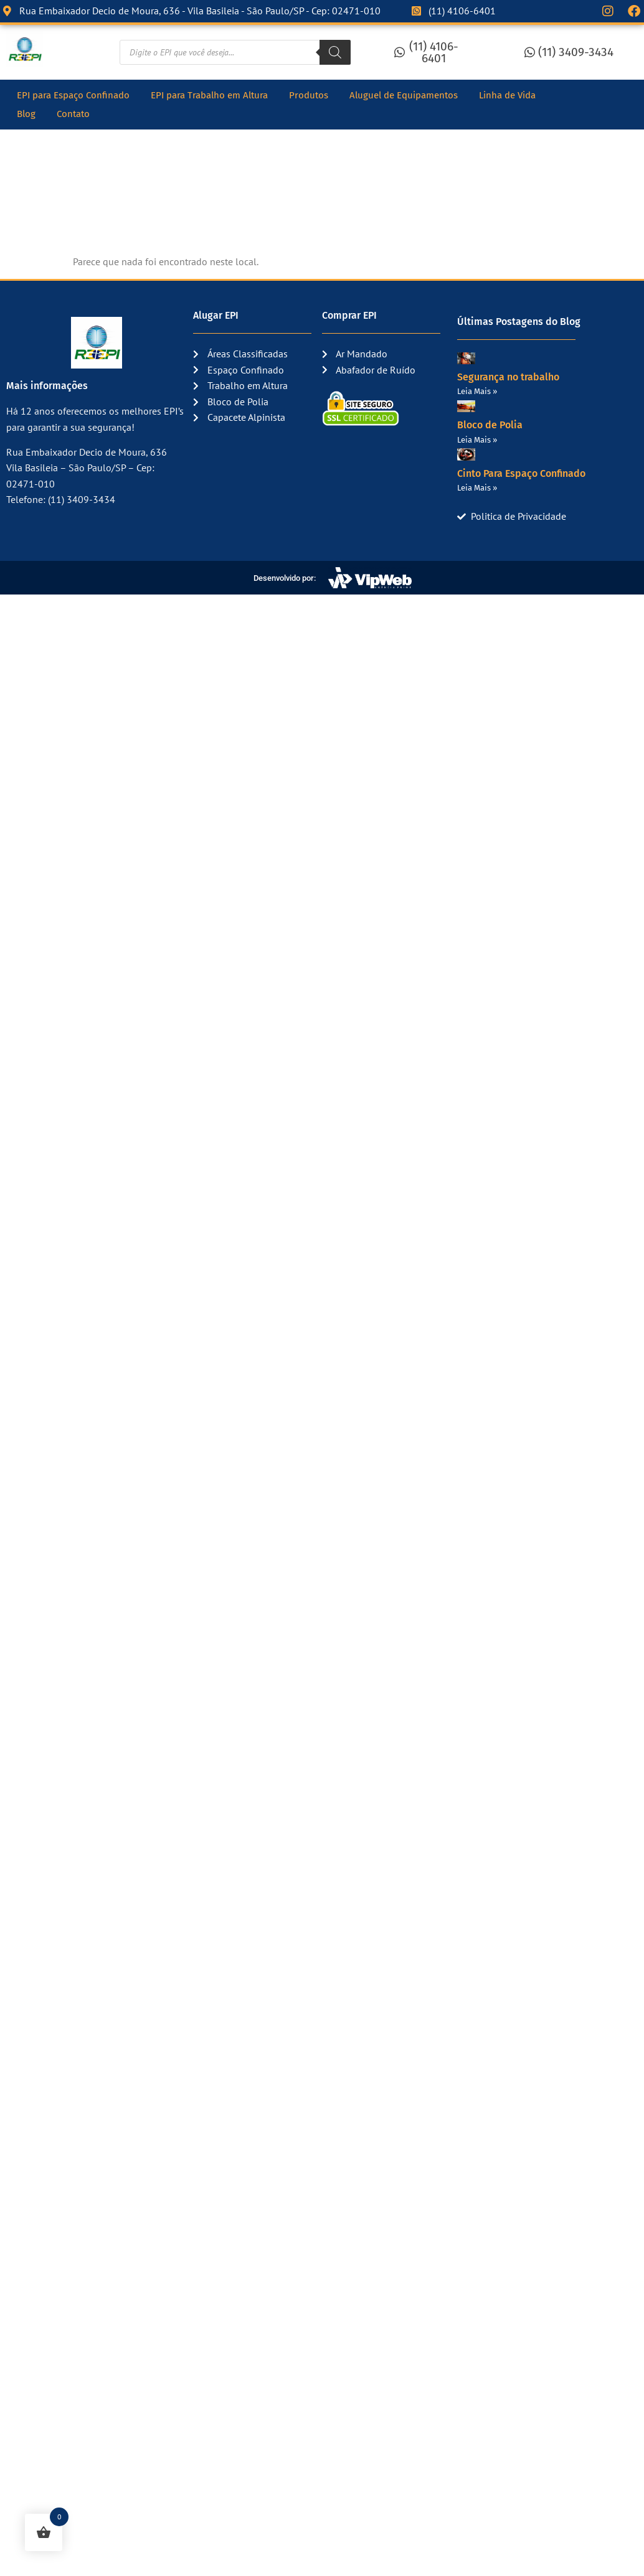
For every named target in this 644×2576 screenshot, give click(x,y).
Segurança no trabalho (508, 377)
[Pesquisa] (335, 52)
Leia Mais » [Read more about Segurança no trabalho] (477, 391)
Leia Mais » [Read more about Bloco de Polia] (477, 439)
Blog (26, 114)
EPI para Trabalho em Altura (209, 95)
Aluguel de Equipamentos (403, 95)
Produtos (308, 95)
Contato (73, 114)
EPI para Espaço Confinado (73, 95)
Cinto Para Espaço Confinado (521, 473)
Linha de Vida (507, 95)
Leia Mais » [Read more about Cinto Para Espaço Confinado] (477, 487)
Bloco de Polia (490, 425)
